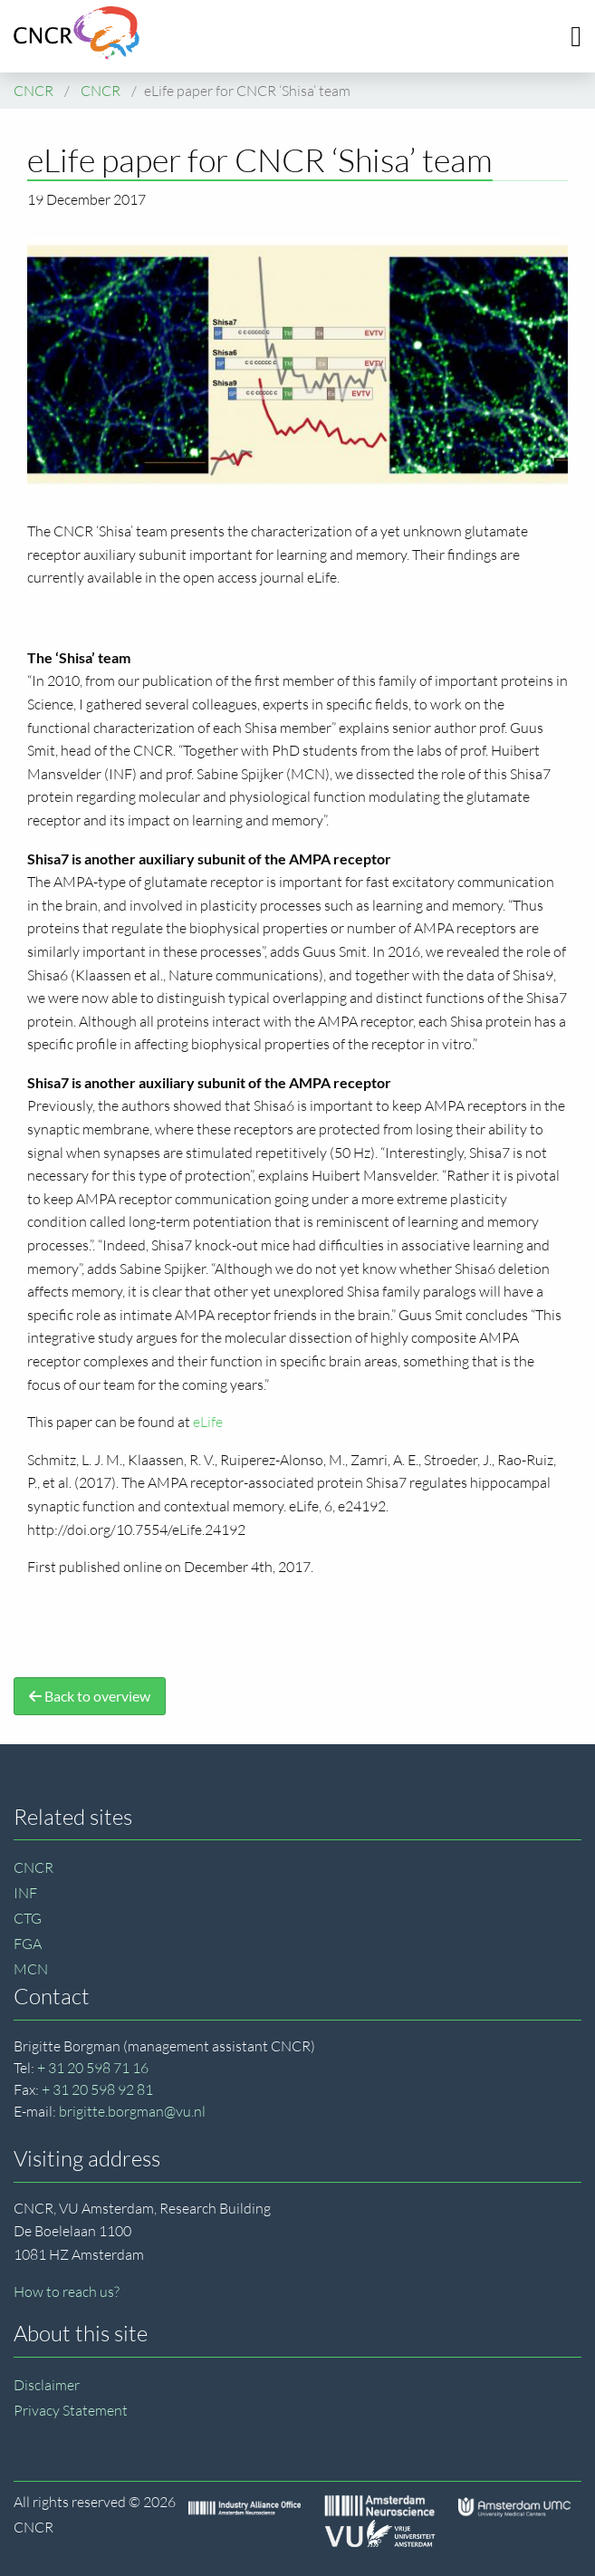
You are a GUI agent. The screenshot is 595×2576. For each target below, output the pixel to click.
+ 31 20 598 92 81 (97, 2089)
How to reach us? (67, 2291)
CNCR (33, 1867)
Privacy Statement (71, 2410)
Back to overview (89, 1695)
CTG (28, 1918)
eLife (208, 1422)
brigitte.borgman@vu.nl (132, 2111)
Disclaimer (47, 2385)
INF (25, 1893)
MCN (31, 1969)
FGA (28, 1943)
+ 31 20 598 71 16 (93, 2068)
